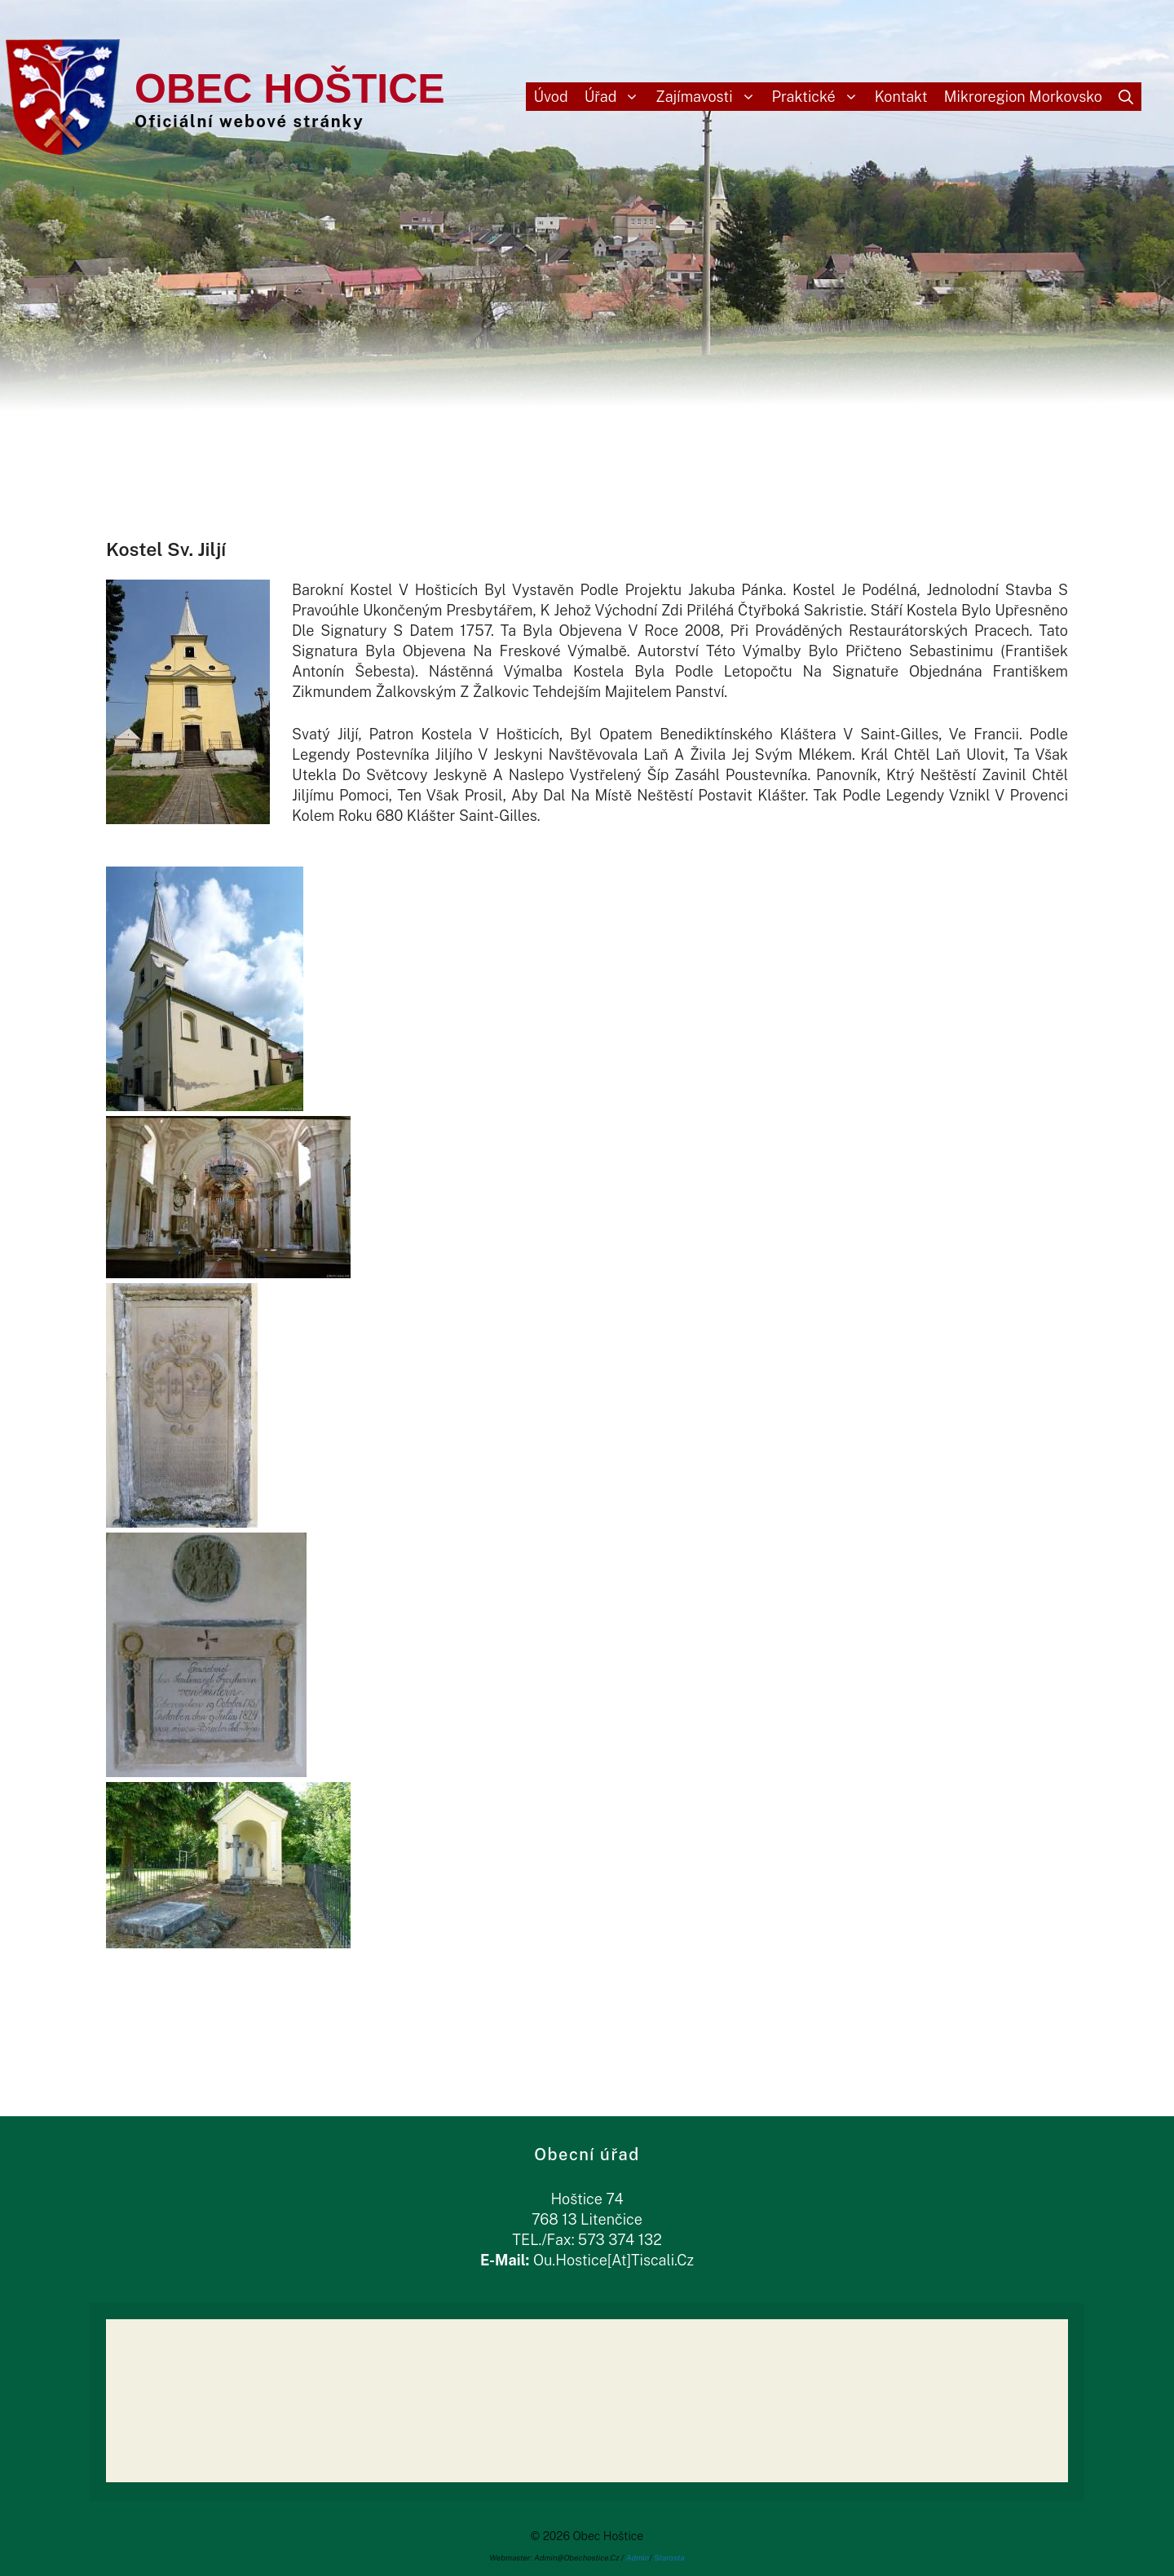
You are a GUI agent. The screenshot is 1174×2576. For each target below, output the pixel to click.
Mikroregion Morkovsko (1023, 96)
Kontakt (901, 96)
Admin (638, 2557)
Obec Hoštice (290, 89)
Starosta (669, 2557)
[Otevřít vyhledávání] (1125, 96)
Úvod (551, 96)
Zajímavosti (709, 96)
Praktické (819, 96)
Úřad (616, 96)
